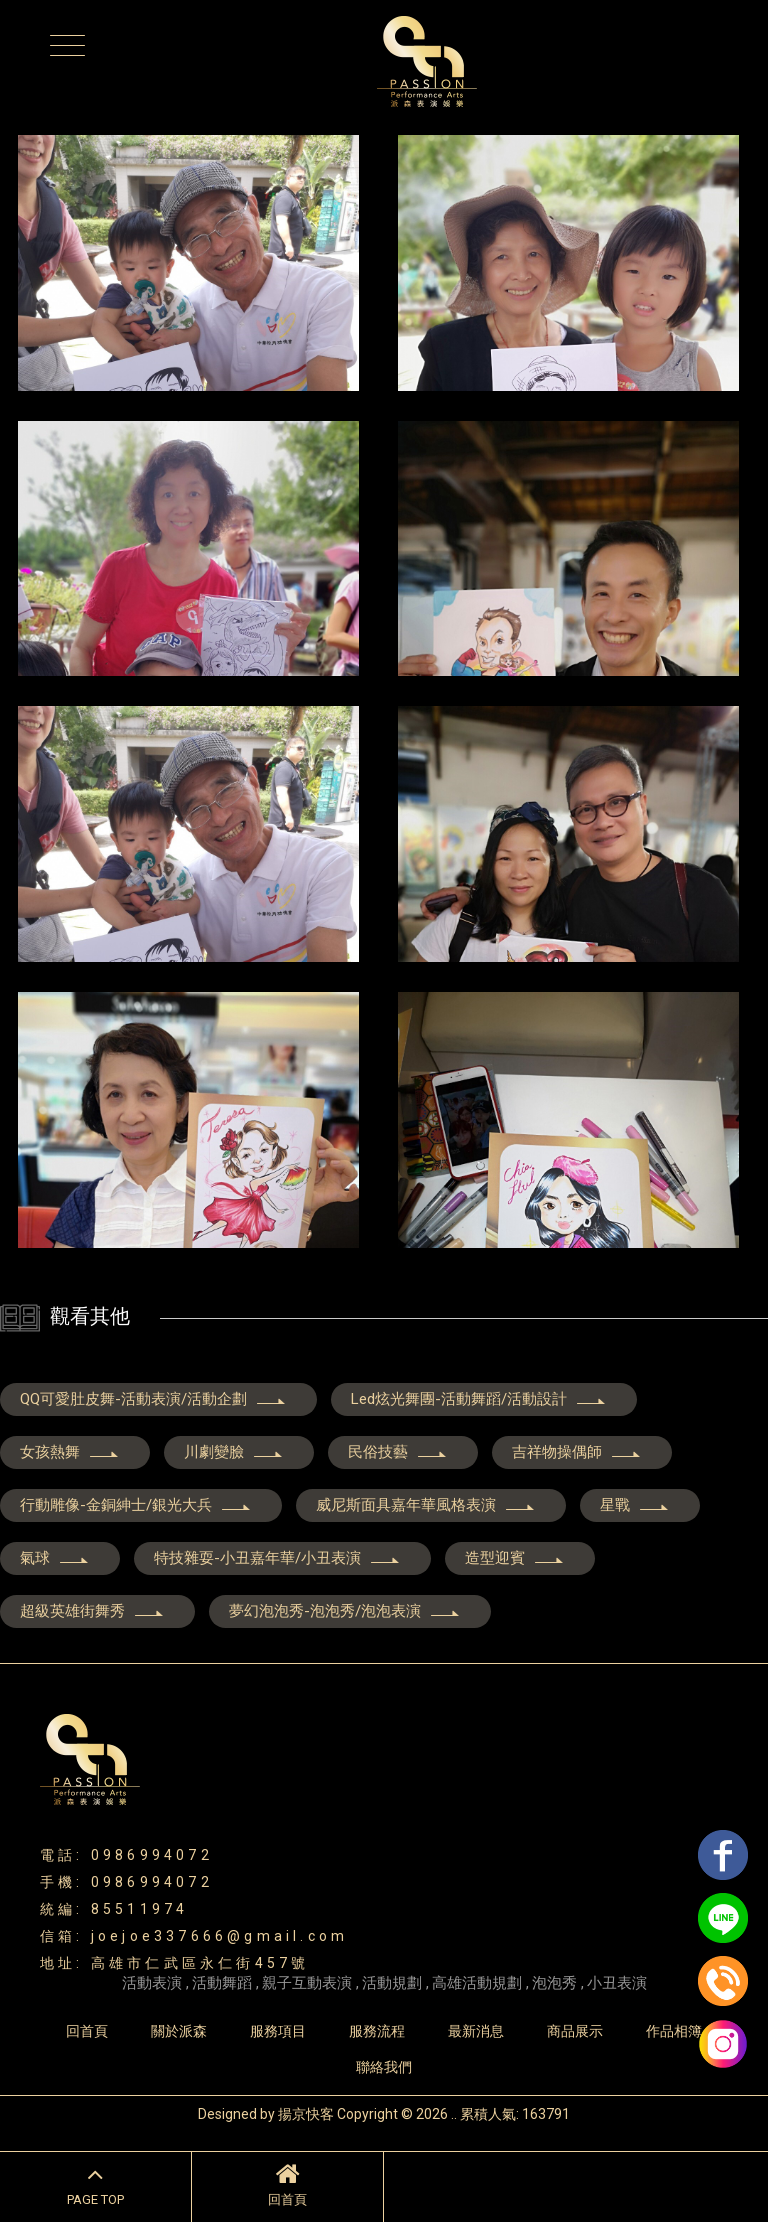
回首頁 (287, 2184)
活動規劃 (392, 1983)
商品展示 (575, 2031)
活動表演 (152, 1983)
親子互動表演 (307, 1983)
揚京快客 (306, 2114)
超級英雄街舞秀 (92, 1611)
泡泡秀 (554, 1983)
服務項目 (278, 2031)
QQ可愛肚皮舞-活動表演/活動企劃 (153, 1399)
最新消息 (476, 2031)
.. (454, 2114)
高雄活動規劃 (477, 1983)
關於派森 (179, 2031)
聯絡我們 (384, 2067)
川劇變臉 (234, 1452)
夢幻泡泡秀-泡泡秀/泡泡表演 (345, 1611)
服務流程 (377, 2031)
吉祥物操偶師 (577, 1452)
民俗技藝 (398, 1452)
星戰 (635, 1505)
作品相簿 (674, 2031)
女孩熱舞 (70, 1452)
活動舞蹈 (222, 1983)
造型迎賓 (515, 1558)
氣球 (55, 1558)
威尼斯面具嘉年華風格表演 (426, 1505)
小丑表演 (617, 1983)
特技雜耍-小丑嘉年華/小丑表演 (277, 1558)
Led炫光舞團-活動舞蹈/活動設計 (479, 1399)
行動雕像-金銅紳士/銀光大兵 (136, 1505)
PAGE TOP (95, 2184)
